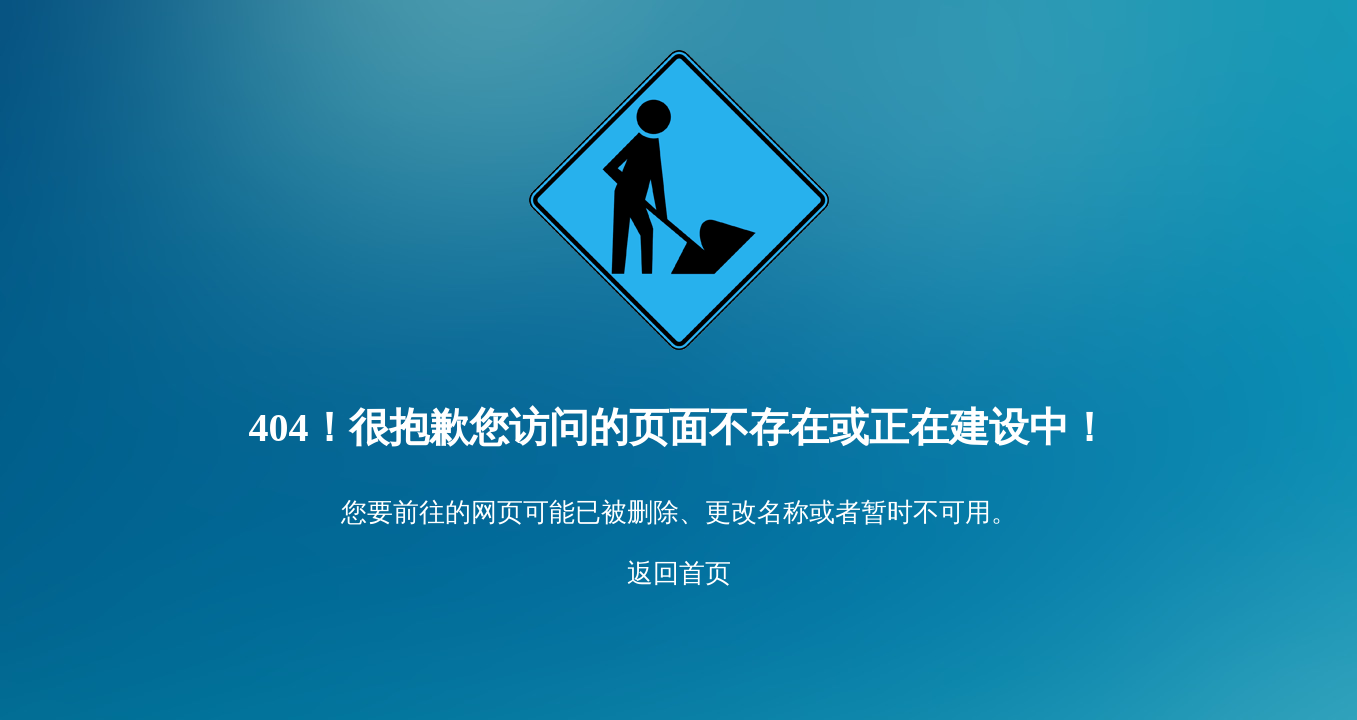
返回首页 (679, 573)
